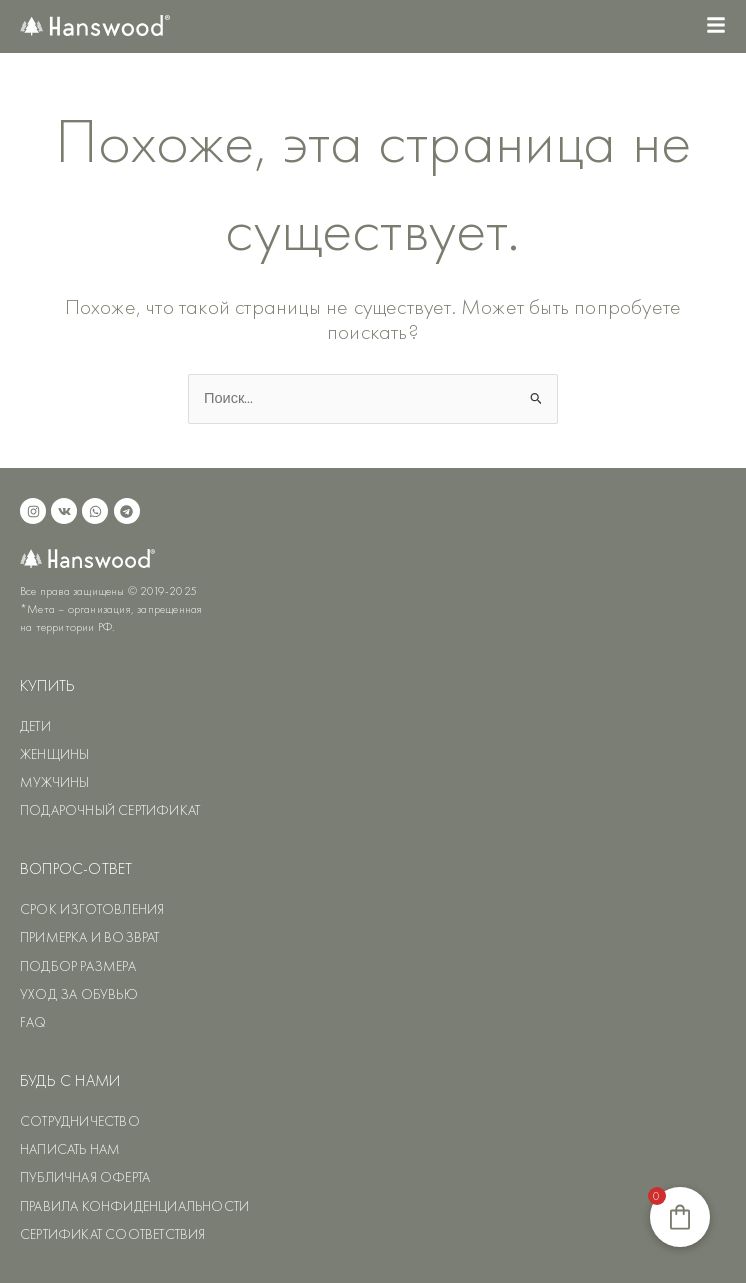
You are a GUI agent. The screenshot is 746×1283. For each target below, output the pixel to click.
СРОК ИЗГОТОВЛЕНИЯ (92, 909)
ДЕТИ (35, 726)
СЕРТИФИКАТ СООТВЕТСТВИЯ (113, 1234)
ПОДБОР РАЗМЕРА (78, 966)
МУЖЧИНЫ (54, 782)
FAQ (33, 1022)
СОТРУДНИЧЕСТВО (80, 1121)
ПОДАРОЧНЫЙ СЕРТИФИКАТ (110, 810)
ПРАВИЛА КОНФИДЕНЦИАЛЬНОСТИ (134, 1206)
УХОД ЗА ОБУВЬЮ (79, 994)
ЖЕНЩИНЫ (54, 754)
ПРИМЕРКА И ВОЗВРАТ (90, 937)
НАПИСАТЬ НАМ (70, 1149)
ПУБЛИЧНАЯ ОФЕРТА (85, 1177)
